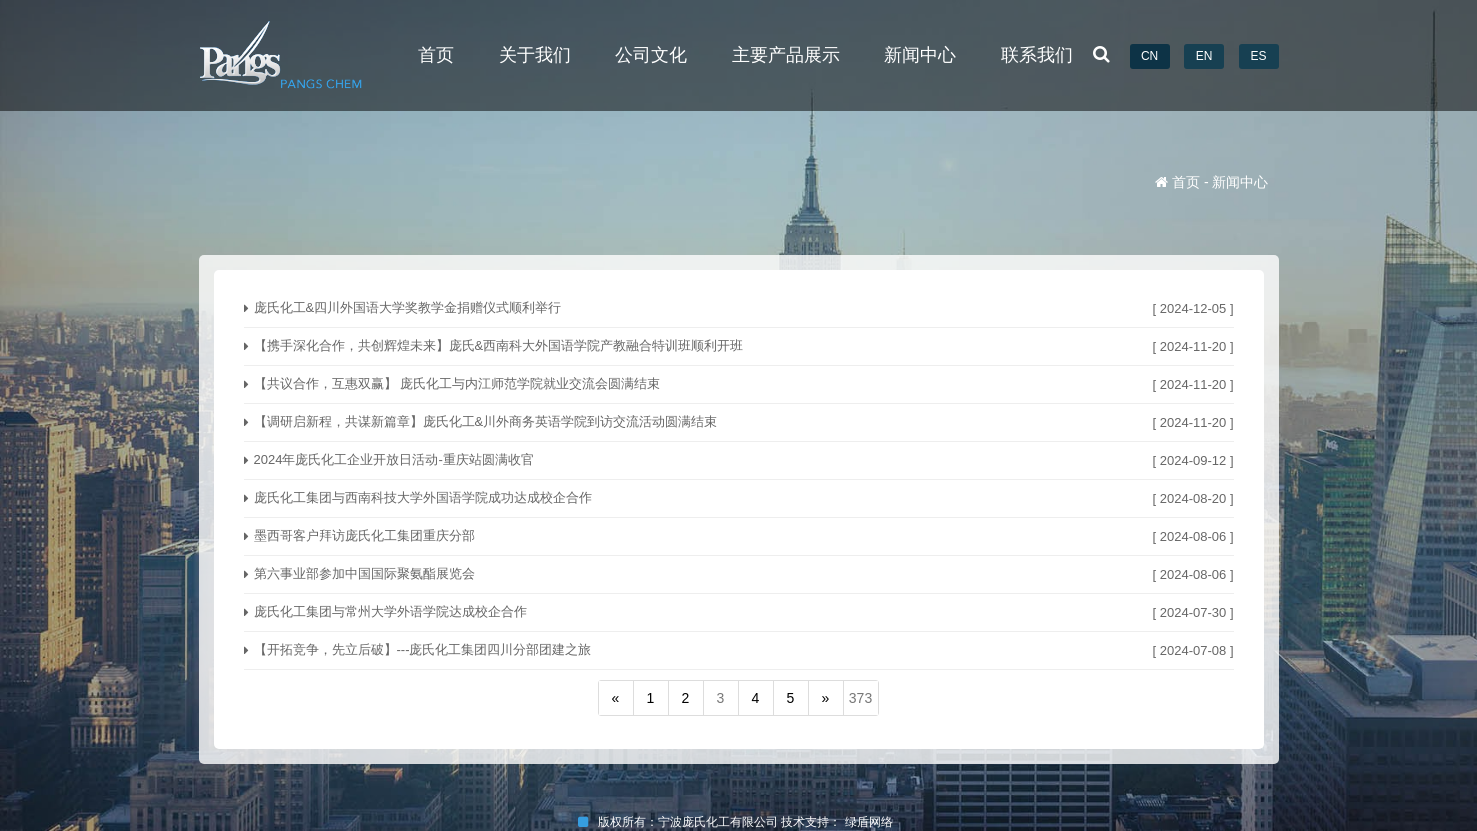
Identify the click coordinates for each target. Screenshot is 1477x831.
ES (1258, 56)
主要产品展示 (786, 55)
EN (1204, 56)
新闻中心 (920, 55)
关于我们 (535, 55)
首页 (436, 55)
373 (860, 698)
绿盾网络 (872, 822)
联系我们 (1037, 55)
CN (1149, 56)
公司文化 (651, 55)
